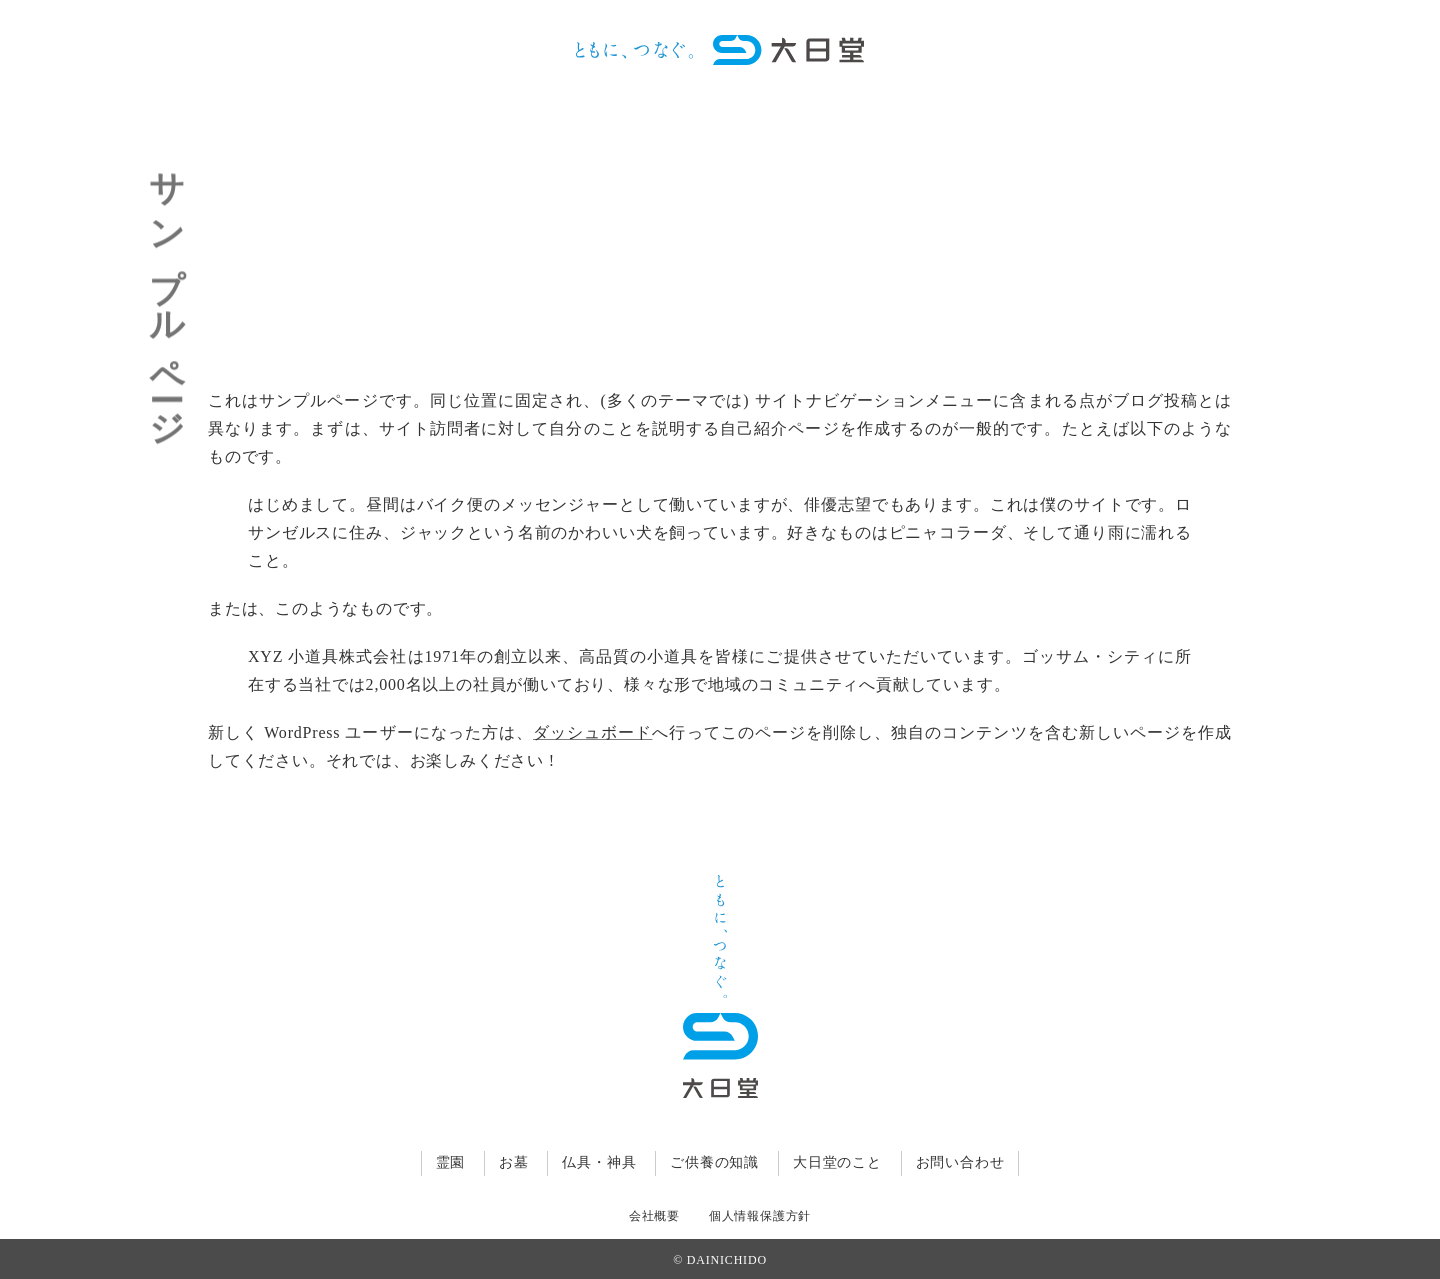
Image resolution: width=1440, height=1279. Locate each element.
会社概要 (654, 1216)
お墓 (514, 1162)
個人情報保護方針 (760, 1216)
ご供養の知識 (714, 1162)
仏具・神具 (599, 1162)
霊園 (451, 1162)
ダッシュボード (592, 732)
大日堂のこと (837, 1162)
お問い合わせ (960, 1162)
